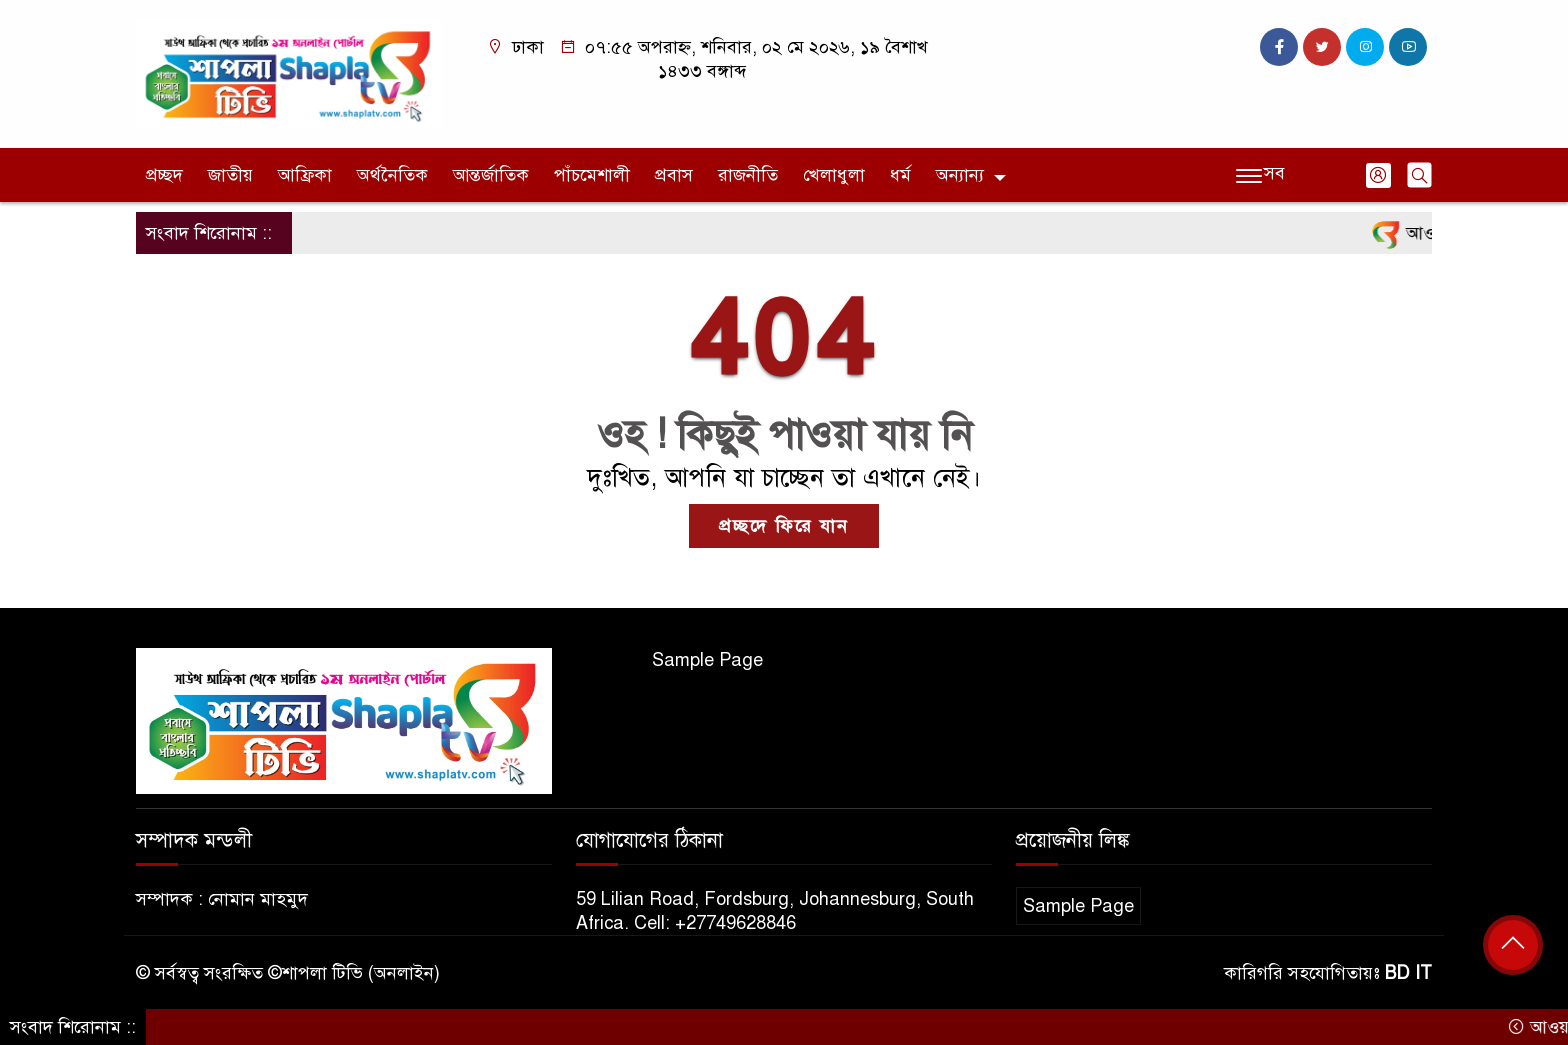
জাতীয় (230, 175)
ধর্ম (900, 175)
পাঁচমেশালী (592, 175)
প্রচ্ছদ (164, 175)
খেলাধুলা (834, 175)
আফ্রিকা (305, 175)
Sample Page (707, 660)
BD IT (1408, 973)
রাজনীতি (748, 175)
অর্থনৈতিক (392, 175)
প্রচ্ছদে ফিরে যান (784, 526)
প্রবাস (674, 175)
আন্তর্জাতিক (491, 175)
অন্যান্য (960, 175)
